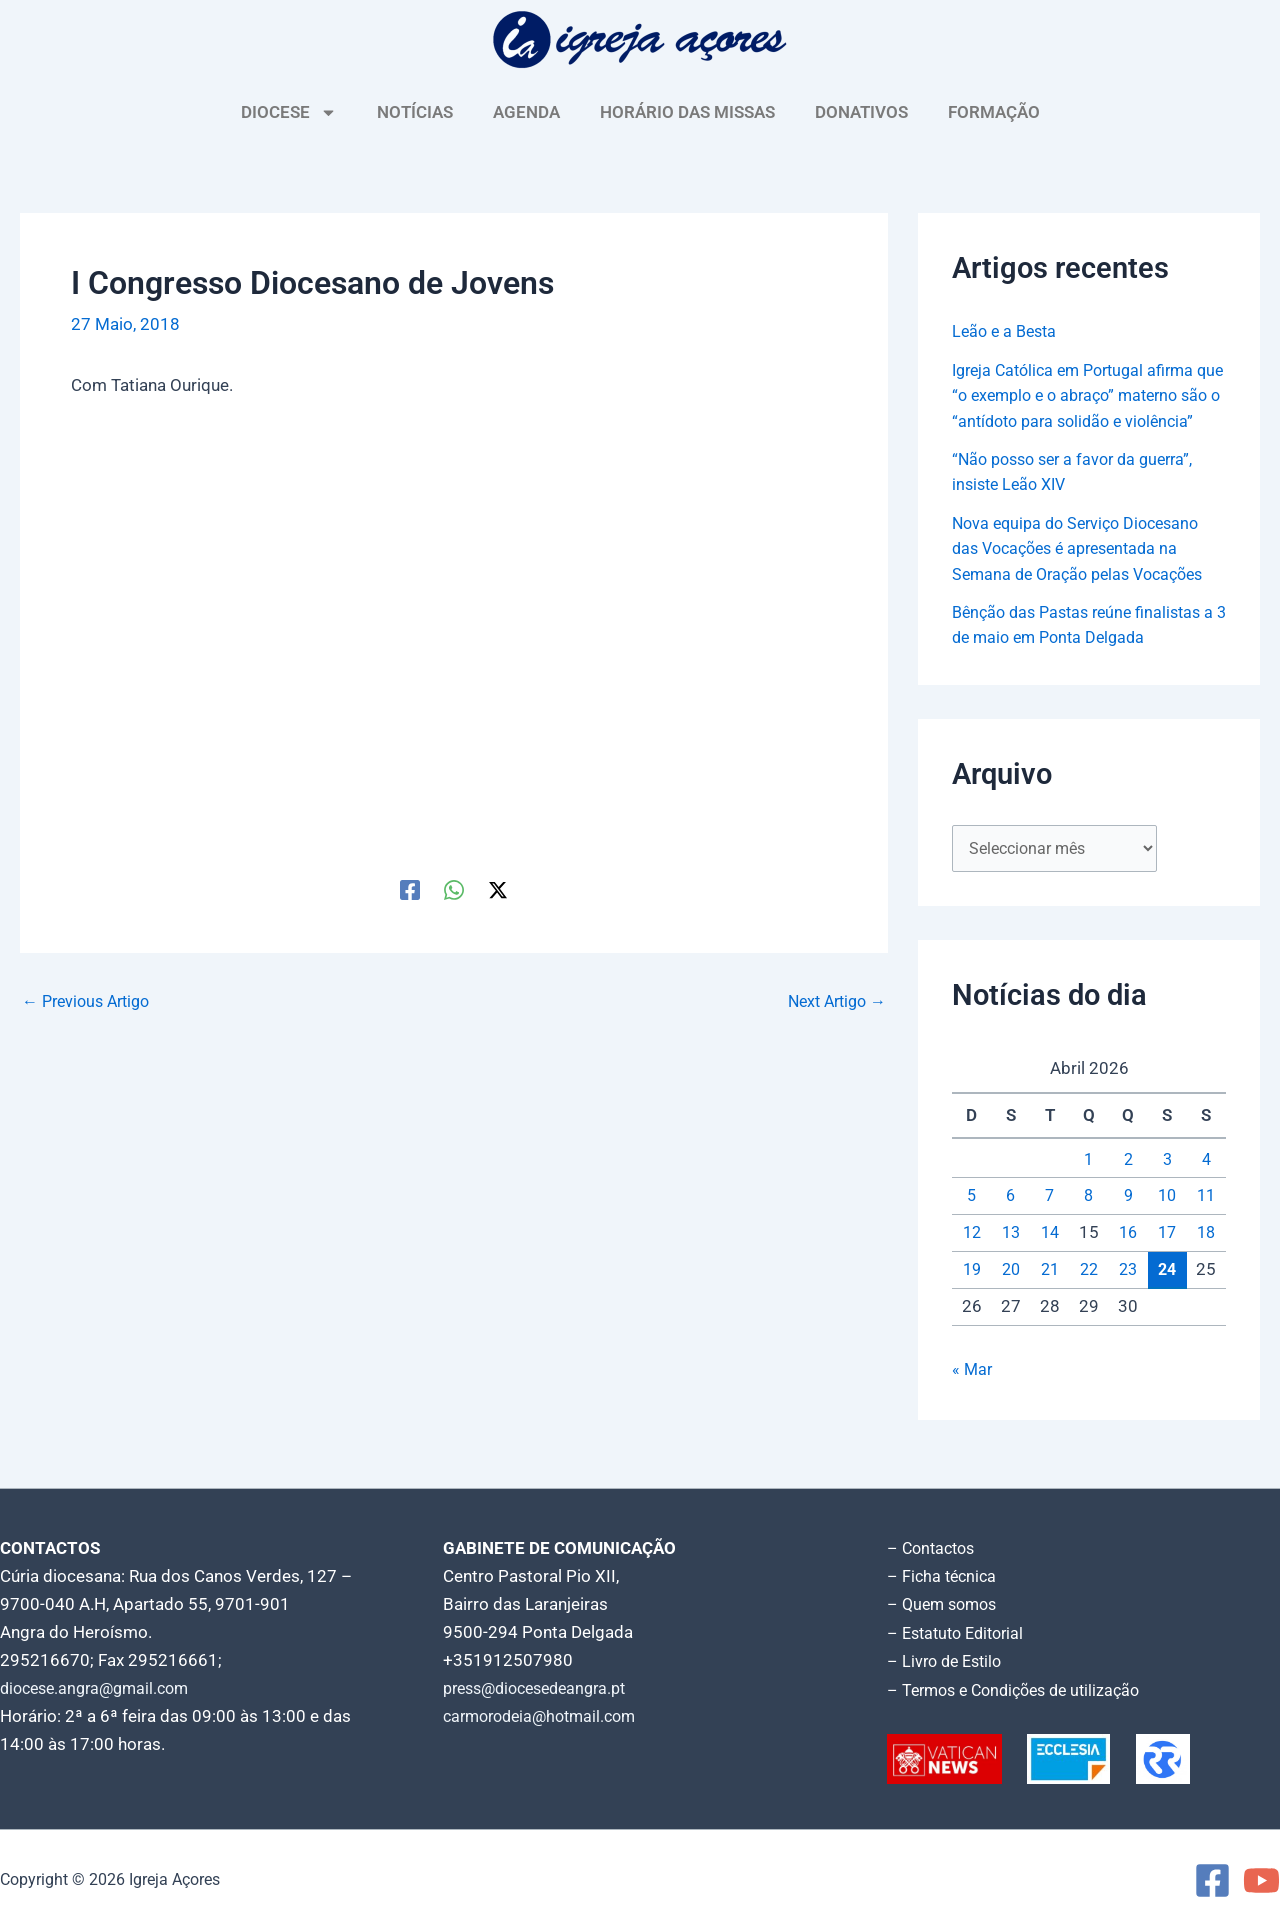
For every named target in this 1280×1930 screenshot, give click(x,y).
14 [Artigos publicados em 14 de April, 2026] (1050, 1260)
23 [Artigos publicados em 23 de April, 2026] (1128, 1297)
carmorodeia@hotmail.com (546, 1718)
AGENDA (526, 112)
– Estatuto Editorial (960, 1634)
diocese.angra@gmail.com (101, 1690)
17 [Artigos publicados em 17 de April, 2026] (1167, 1260)
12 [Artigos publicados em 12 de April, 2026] (972, 1260)
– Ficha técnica (944, 1578)
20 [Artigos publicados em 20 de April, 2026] (1011, 1297)
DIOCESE (289, 112)
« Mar (973, 1397)
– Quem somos (945, 1606)
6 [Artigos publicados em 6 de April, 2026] (1011, 1223)
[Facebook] (410, 889)
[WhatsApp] (454, 889)
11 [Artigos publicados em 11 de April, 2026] (1206, 1223)
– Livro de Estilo (948, 1662)
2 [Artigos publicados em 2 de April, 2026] (1128, 1187)
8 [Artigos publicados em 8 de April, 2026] (1089, 1223)
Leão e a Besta (1007, 331)
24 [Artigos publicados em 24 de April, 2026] (1167, 1297)
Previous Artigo (91, 1001)
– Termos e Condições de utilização (1022, 1690)
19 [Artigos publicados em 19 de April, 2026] (972, 1297)
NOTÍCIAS (415, 112)
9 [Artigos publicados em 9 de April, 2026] (1128, 1223)
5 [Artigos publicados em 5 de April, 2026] (972, 1223)
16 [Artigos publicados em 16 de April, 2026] (1128, 1260)
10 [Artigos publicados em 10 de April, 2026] (1167, 1223)
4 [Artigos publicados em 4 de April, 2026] (1206, 1187)
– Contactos (934, 1550)
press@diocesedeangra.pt (543, 1690)
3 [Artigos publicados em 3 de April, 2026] (1167, 1187)
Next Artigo (832, 1001)
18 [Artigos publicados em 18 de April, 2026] (1206, 1260)
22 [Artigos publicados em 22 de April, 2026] (1089, 1297)
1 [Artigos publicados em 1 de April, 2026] (1089, 1187)
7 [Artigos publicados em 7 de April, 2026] (1050, 1223)
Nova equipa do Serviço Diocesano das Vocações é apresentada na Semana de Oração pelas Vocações (1086, 573)
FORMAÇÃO (994, 112)
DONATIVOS (861, 112)
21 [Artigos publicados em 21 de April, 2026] (1050, 1297)
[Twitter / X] (498, 889)
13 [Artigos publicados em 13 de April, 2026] (1011, 1260)
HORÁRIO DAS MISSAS (687, 112)
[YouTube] (1261, 1880)
